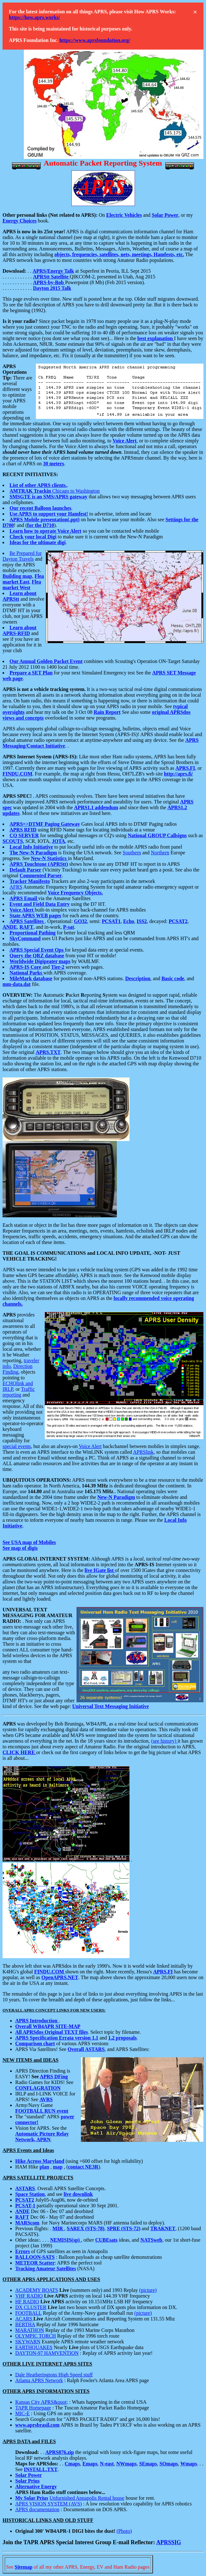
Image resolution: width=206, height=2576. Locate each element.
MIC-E (22, 2413)
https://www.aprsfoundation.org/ (94, 40)
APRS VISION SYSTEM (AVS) (48, 2503)
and (147, 215)
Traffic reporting (19, 1391)
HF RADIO (27, 2301)
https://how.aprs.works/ (34, 17)
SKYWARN (27, 2341)
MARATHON (29, 2330)
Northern (160, 852)
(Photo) (124, 2531)
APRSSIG (168, 2542)
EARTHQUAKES (33, 2347)
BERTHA (25, 2324)
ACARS (24, 2318)
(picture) (148, 2290)
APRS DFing (54, 2076)
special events (17, 1446)
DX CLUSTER (30, 2307)
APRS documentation (37, 2509)
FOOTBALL (28, 2313)
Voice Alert (90, 1446)
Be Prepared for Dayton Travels (22, 556)
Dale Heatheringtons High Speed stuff (54, 2374)
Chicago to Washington (55, 491)
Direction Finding (17, 1369)
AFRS (16, 887)
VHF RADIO (29, 2296)
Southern (132, 852)
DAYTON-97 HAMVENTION (47, 2353)
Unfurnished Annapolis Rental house (87, 2498)
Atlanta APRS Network (39, 2380)
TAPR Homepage (33, 2407)
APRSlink (143, 1452)
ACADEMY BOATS (36, 2290)
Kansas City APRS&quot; (41, 2402)
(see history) (164, 1741)
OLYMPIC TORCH (35, 2336)
